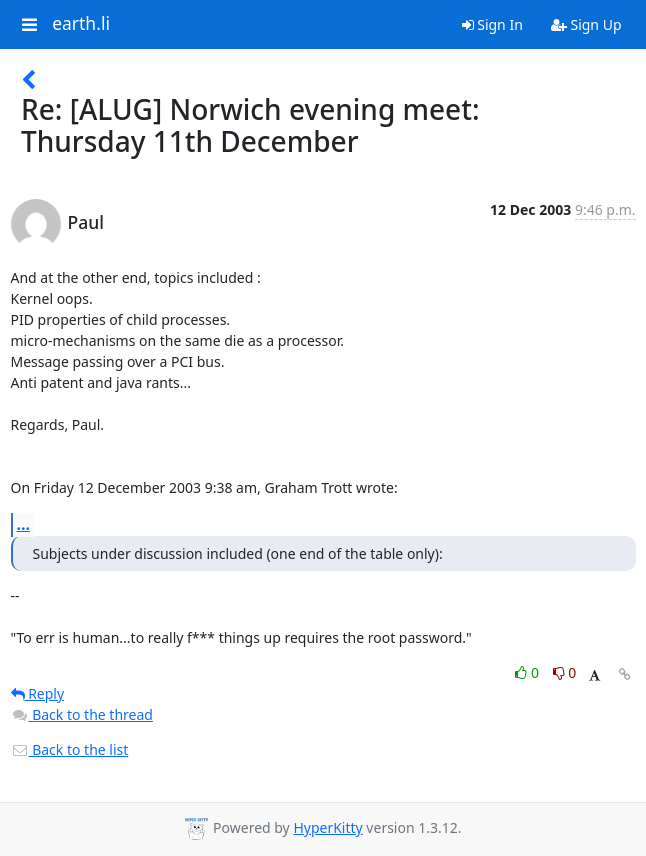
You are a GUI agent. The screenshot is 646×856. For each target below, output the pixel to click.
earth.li (81, 24)
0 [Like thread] (528, 672)
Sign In (492, 24)
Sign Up (586, 24)
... (24, 524)
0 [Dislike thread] (565, 672)
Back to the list (70, 749)
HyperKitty (327, 827)
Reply (38, 693)
